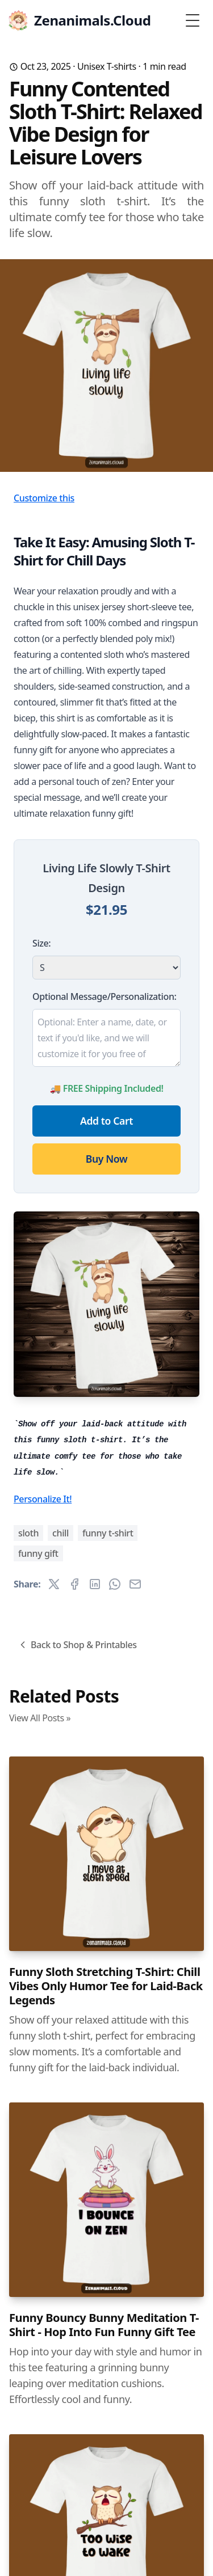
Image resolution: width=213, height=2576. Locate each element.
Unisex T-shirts (106, 66)
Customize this (44, 498)
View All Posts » (39, 1718)
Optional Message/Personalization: (104, 996)
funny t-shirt (107, 1533)
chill (60, 1533)
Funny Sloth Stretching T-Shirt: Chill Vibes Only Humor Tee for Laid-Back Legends (106, 1986)
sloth (28, 1533)
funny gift (38, 1553)
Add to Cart (106, 1120)
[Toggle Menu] (192, 20)
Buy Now (106, 1158)
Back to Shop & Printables (77, 1644)
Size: (41, 943)
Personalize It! (43, 1499)
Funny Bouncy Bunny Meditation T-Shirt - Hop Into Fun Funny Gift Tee (104, 2325)
